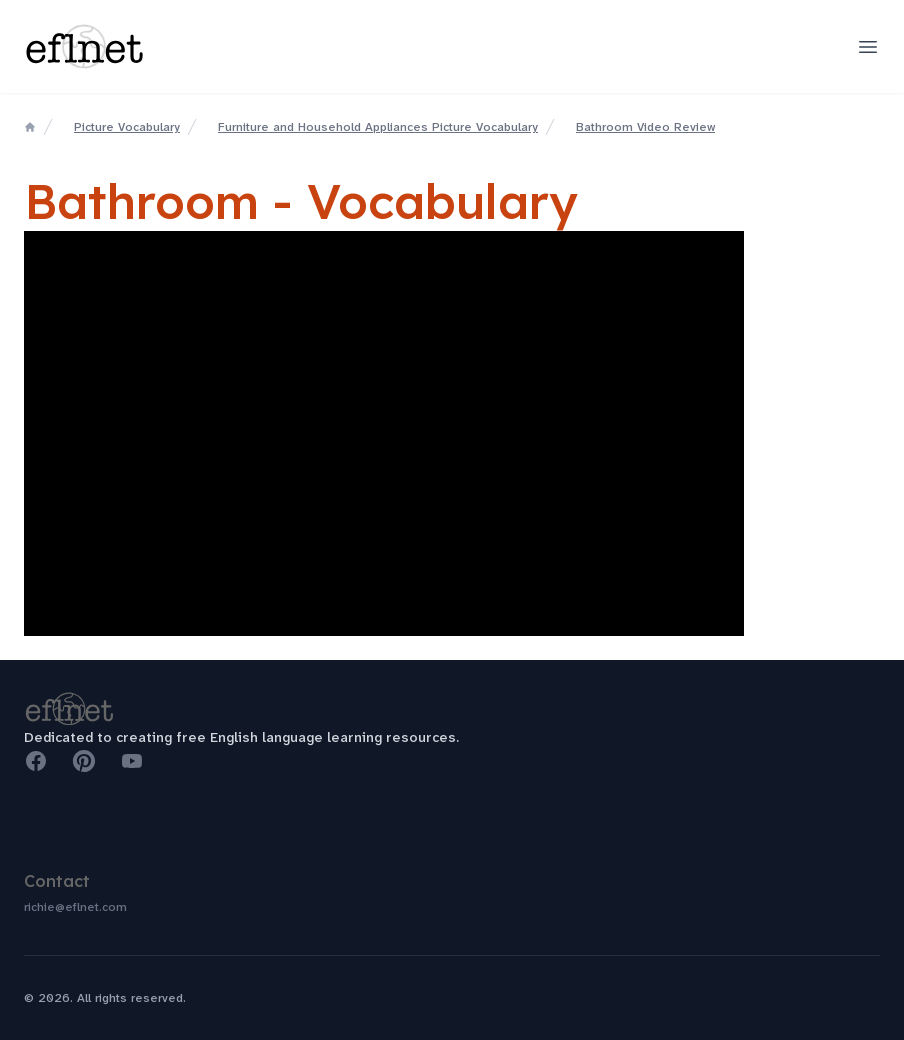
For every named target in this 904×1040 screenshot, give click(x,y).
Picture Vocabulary (127, 127)
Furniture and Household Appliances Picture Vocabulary (378, 127)
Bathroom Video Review (645, 127)
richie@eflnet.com (75, 907)
